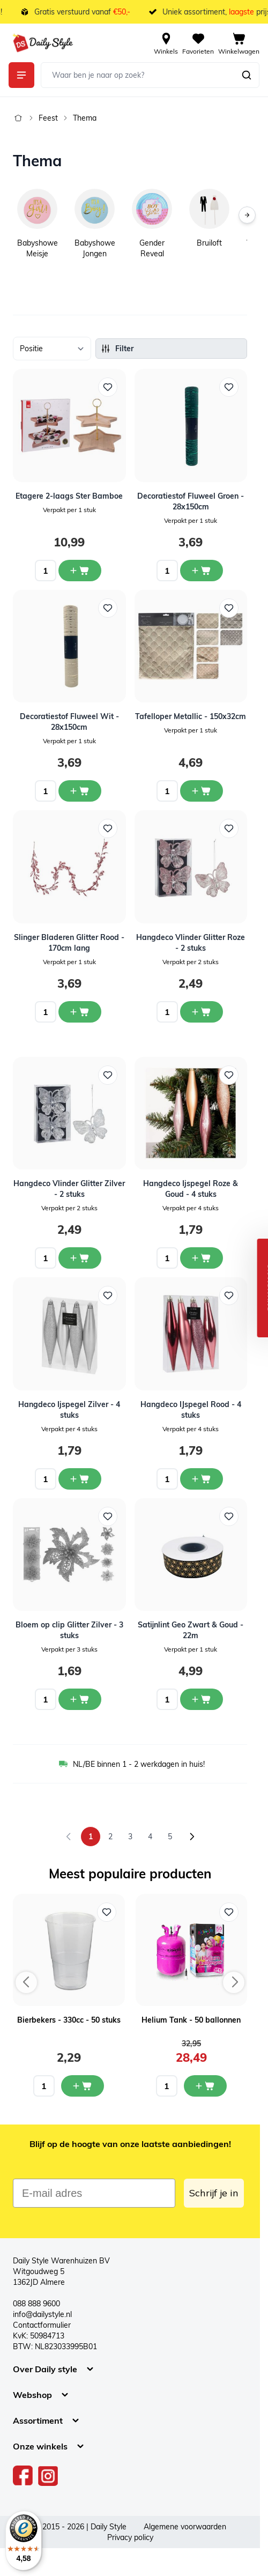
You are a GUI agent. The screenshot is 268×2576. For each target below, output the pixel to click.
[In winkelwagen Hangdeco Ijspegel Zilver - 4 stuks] (79, 1479)
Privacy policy (130, 2537)
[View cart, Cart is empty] (238, 43)
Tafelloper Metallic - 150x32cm (190, 716)
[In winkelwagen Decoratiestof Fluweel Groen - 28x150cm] (201, 570)
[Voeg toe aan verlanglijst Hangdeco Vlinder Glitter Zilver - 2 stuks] (107, 1075)
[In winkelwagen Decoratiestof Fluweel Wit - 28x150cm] (79, 791)
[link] (68, 1836)
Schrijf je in (214, 2193)
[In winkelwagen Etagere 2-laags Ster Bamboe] (79, 570)
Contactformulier (42, 2325)
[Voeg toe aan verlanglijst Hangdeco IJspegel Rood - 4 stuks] (229, 1295)
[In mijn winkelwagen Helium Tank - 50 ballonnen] (205, 2086)
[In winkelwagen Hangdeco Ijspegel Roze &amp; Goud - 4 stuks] (201, 1258)
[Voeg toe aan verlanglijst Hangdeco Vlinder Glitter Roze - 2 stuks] (229, 828)
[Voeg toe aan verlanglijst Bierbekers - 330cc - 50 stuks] (106, 1912)
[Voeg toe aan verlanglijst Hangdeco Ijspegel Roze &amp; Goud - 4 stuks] (229, 1075)
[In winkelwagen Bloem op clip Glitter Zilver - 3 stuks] (79, 1699)
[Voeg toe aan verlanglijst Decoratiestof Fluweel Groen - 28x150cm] (229, 387)
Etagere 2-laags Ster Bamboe (69, 496)
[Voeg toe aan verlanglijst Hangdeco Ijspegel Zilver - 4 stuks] (107, 1295)
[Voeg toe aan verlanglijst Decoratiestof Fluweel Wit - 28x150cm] (107, 608)
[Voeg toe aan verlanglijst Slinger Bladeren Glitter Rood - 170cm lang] (107, 828)
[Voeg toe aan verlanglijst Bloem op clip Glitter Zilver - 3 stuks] (107, 1516)
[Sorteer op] (52, 348)
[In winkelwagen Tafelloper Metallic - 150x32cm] (201, 791)
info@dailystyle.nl (42, 2314)
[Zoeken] (246, 75)
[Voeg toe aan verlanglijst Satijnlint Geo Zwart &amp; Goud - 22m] (229, 1516)
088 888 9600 (36, 2303)
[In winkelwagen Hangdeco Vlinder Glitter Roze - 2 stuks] (201, 1012)
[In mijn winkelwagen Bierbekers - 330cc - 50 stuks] (82, 2086)
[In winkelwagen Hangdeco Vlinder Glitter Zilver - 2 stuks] (79, 1258)
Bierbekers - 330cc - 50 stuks (69, 2020)
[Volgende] (247, 215)
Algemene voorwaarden (185, 2526)
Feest (48, 118)
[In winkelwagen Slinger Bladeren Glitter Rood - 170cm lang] (79, 1012)
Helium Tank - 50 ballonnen (191, 2020)
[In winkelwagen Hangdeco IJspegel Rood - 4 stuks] (201, 1479)
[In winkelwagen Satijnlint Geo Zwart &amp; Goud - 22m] (201, 1699)
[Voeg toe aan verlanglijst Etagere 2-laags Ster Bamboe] (107, 387)
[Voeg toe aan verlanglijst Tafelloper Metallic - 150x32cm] (229, 608)
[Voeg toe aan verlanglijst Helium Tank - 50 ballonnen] (229, 1912)
